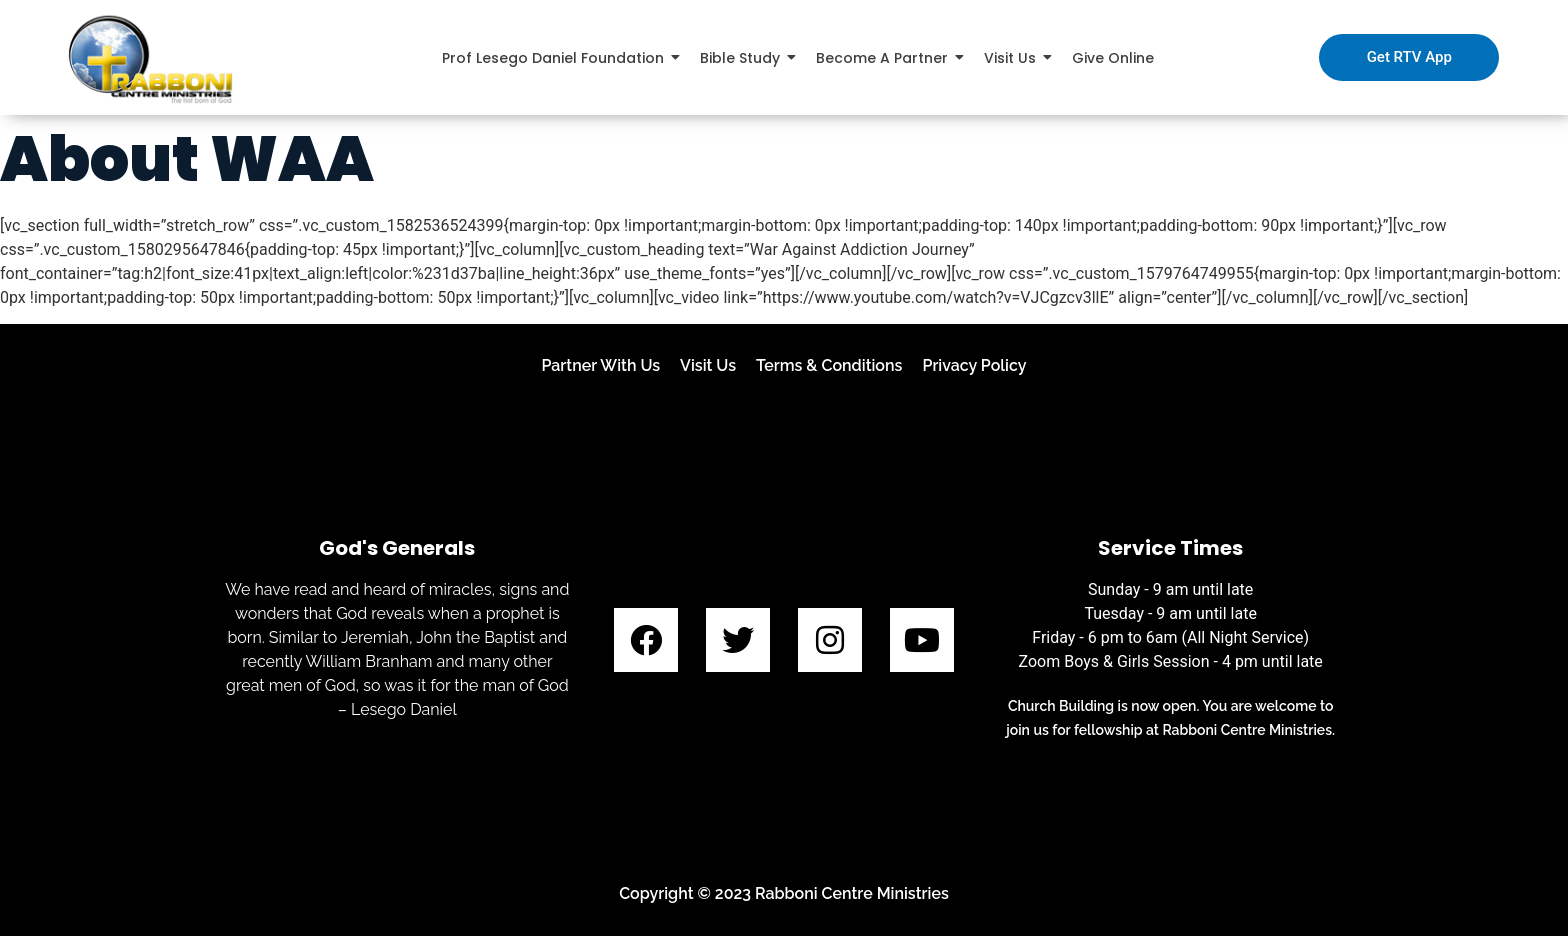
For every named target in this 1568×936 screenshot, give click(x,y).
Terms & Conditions (829, 365)
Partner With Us (600, 365)
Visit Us (708, 365)
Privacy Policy (974, 365)
